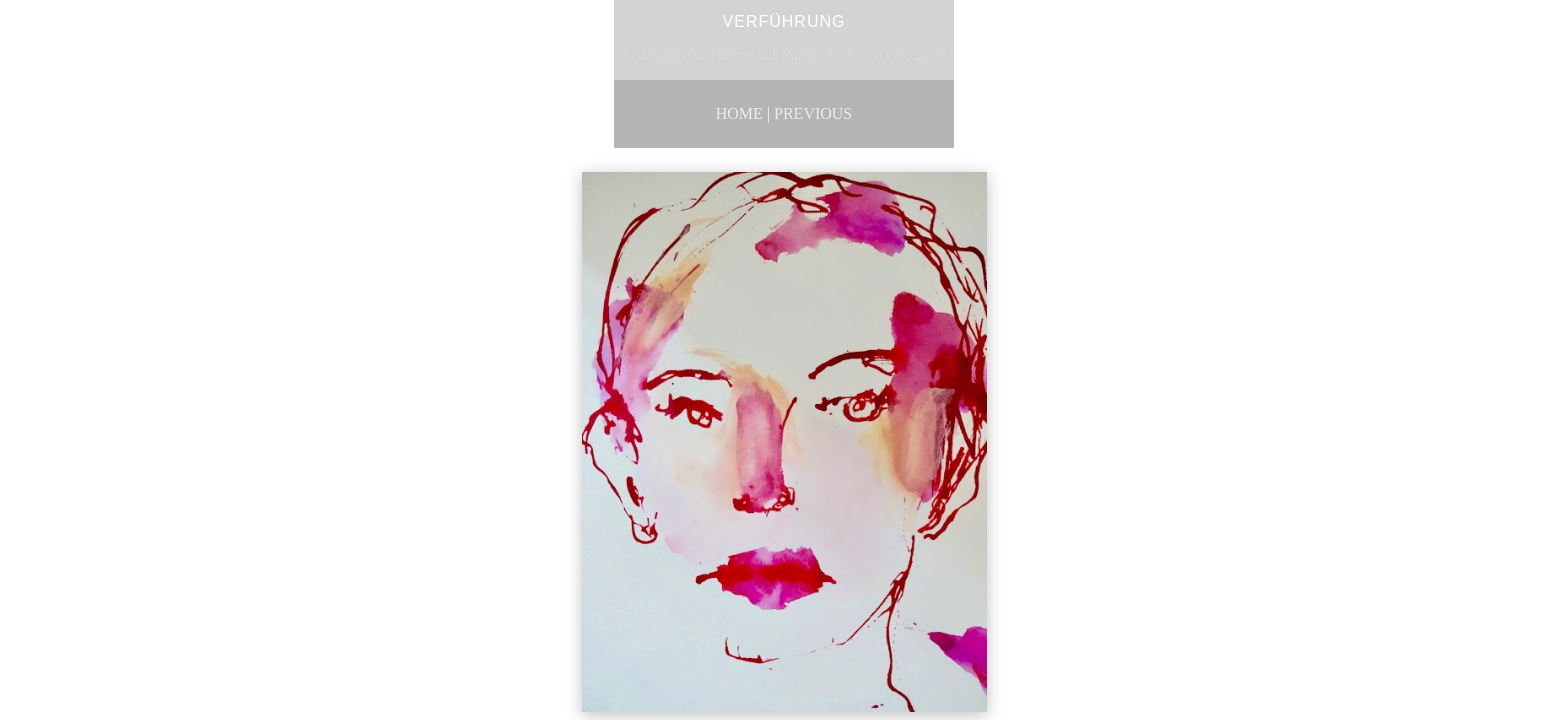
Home (739, 113)
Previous (813, 113)
